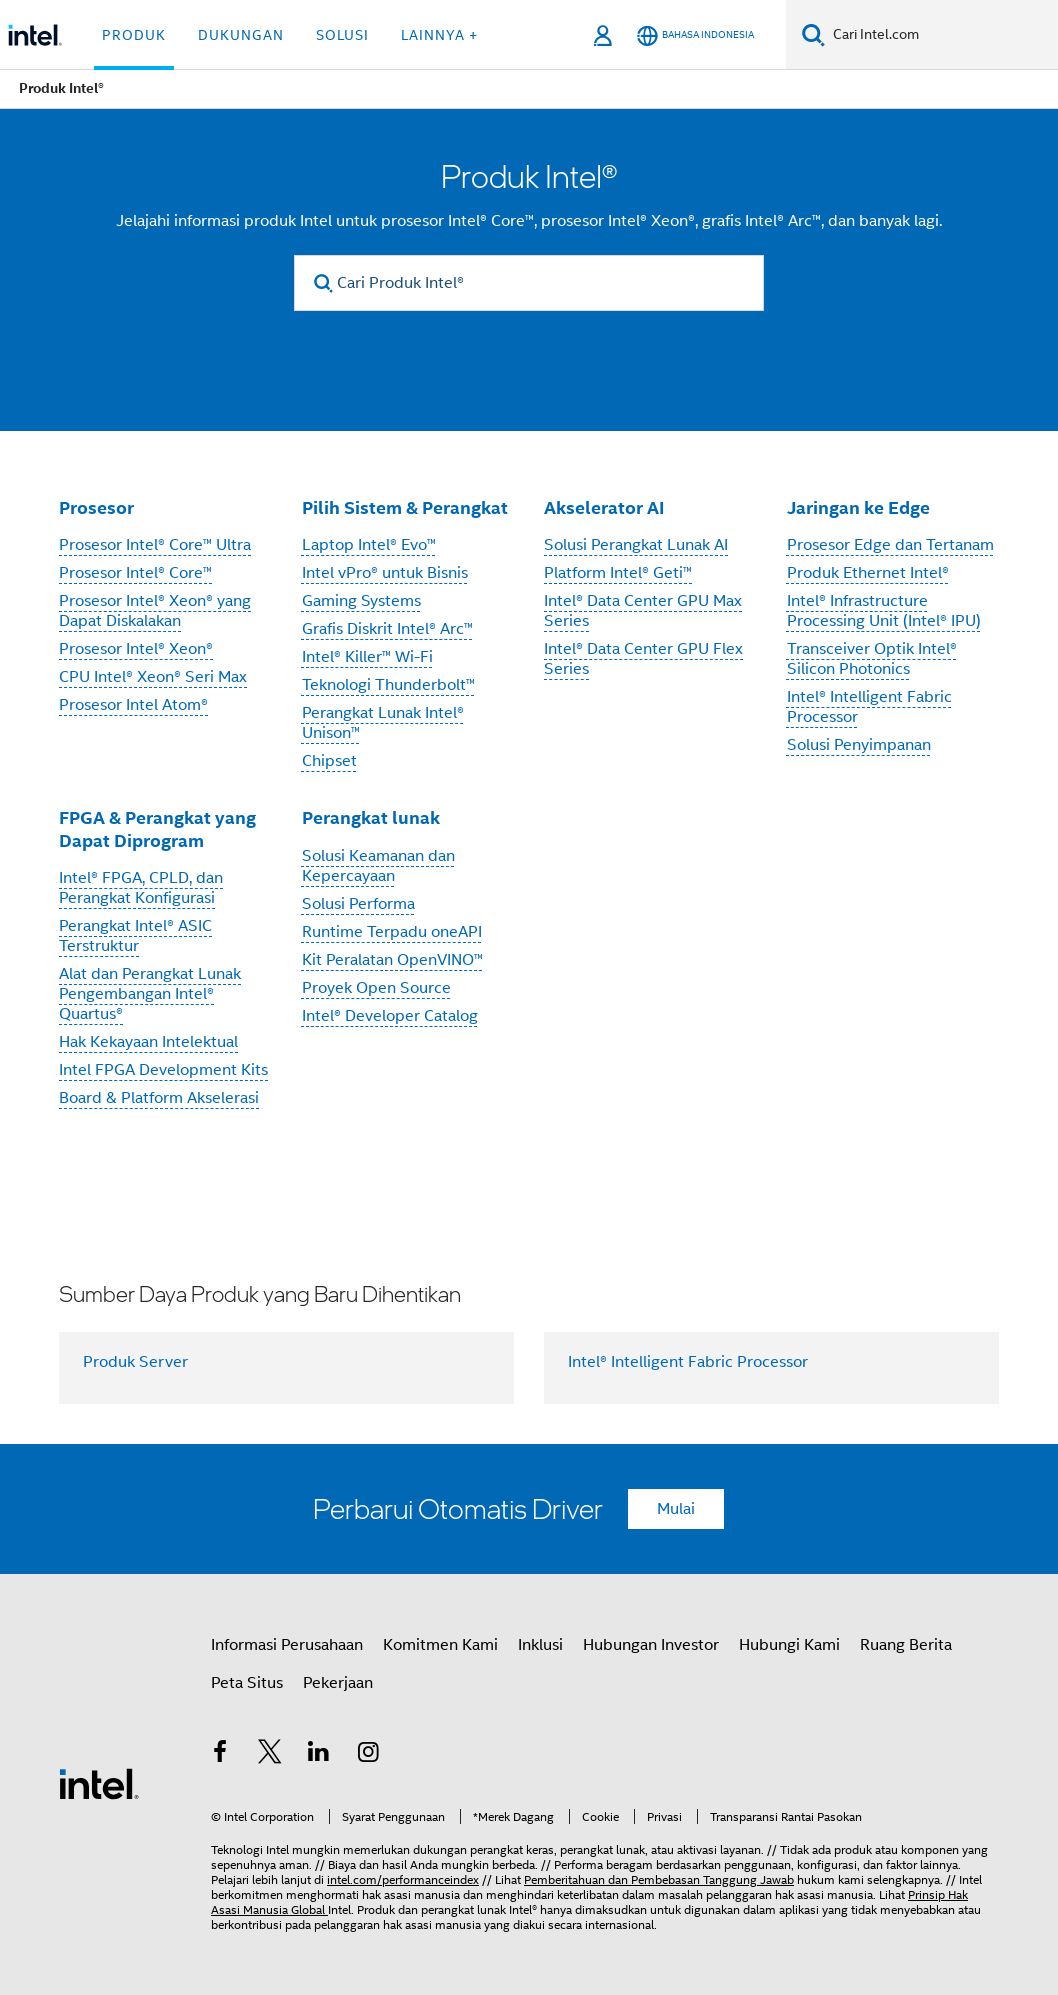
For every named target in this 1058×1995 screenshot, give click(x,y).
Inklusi (540, 1645)
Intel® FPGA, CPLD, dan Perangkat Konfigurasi (141, 888)
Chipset (329, 761)
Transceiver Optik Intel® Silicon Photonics (872, 659)
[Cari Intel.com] (941, 35)
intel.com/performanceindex (403, 1879)
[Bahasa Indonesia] (695, 35)
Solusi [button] (342, 35)
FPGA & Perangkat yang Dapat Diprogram (157, 829)
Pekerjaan (338, 1683)
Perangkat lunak (371, 817)
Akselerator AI (604, 507)
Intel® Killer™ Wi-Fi (367, 657)
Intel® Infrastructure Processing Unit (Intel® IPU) (884, 611)
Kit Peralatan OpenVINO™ (392, 960)
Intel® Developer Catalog (390, 1016)
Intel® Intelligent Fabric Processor (688, 1362)
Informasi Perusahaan (287, 1645)
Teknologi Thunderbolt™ (388, 685)
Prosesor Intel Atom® (133, 705)
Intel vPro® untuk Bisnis (385, 573)
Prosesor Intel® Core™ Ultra (155, 545)
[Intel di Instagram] (369, 1755)
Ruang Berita (906, 1645)
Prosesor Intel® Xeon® (136, 649)
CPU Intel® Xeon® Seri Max (153, 677)
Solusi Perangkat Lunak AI (636, 545)
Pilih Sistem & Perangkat (405, 507)
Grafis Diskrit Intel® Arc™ (387, 629)
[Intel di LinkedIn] (319, 1755)
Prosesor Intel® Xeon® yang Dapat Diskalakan (155, 611)
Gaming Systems (361, 601)
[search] (323, 283)
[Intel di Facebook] (220, 1755)
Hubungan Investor (651, 1645)
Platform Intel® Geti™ (618, 573)
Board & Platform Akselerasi (159, 1098)
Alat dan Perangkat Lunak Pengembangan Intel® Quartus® (150, 994)
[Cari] (813, 34)
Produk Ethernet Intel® (868, 573)
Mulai (676, 1509)
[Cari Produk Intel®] (529, 283)
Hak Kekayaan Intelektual (148, 1042)
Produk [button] (134, 35)
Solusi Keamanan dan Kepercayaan (378, 866)
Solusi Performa (358, 904)
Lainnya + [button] (439, 35)
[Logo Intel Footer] (99, 1783)
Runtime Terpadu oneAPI (392, 932)
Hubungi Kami (789, 1645)
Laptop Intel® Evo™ (369, 545)
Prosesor (96, 507)
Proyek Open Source (376, 988)
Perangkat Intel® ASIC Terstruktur (135, 936)
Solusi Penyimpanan (859, 745)
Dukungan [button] (241, 35)
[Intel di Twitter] (270, 1755)
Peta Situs (247, 1683)
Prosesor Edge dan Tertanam (890, 545)
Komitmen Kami (440, 1645)
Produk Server (135, 1362)
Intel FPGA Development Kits (163, 1070)
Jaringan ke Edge (858, 507)
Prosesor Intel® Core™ (135, 573)
